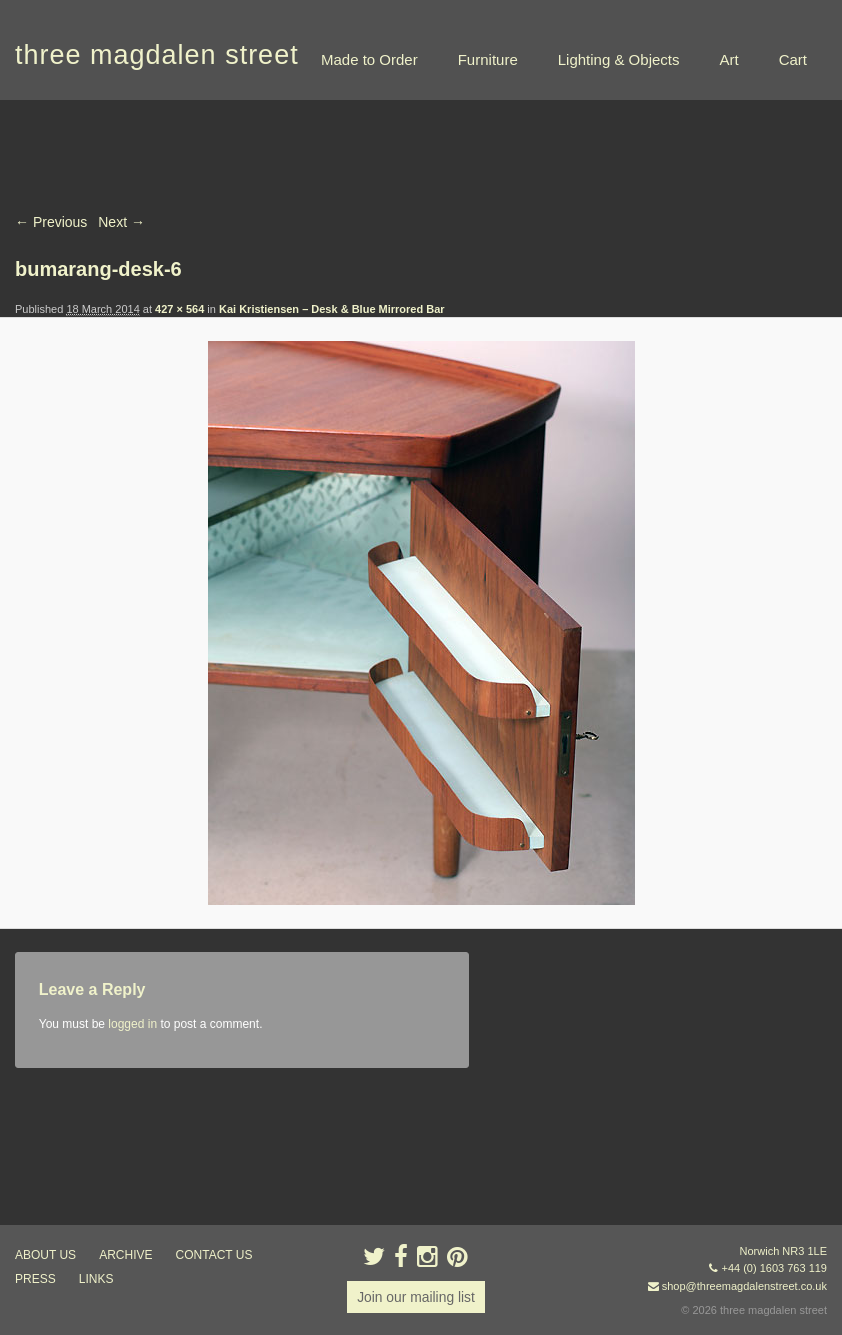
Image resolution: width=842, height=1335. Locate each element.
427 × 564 (179, 309)
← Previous (51, 222)
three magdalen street (157, 55)
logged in (132, 1024)
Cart (793, 59)
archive (125, 1255)
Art (728, 59)
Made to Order (369, 59)
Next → (121, 222)
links (96, 1279)
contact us (214, 1255)
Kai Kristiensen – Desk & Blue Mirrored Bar (332, 309)
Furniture (488, 59)
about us (45, 1255)
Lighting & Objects (619, 59)
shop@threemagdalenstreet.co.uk (744, 1286)
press (35, 1279)
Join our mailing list (415, 1297)
